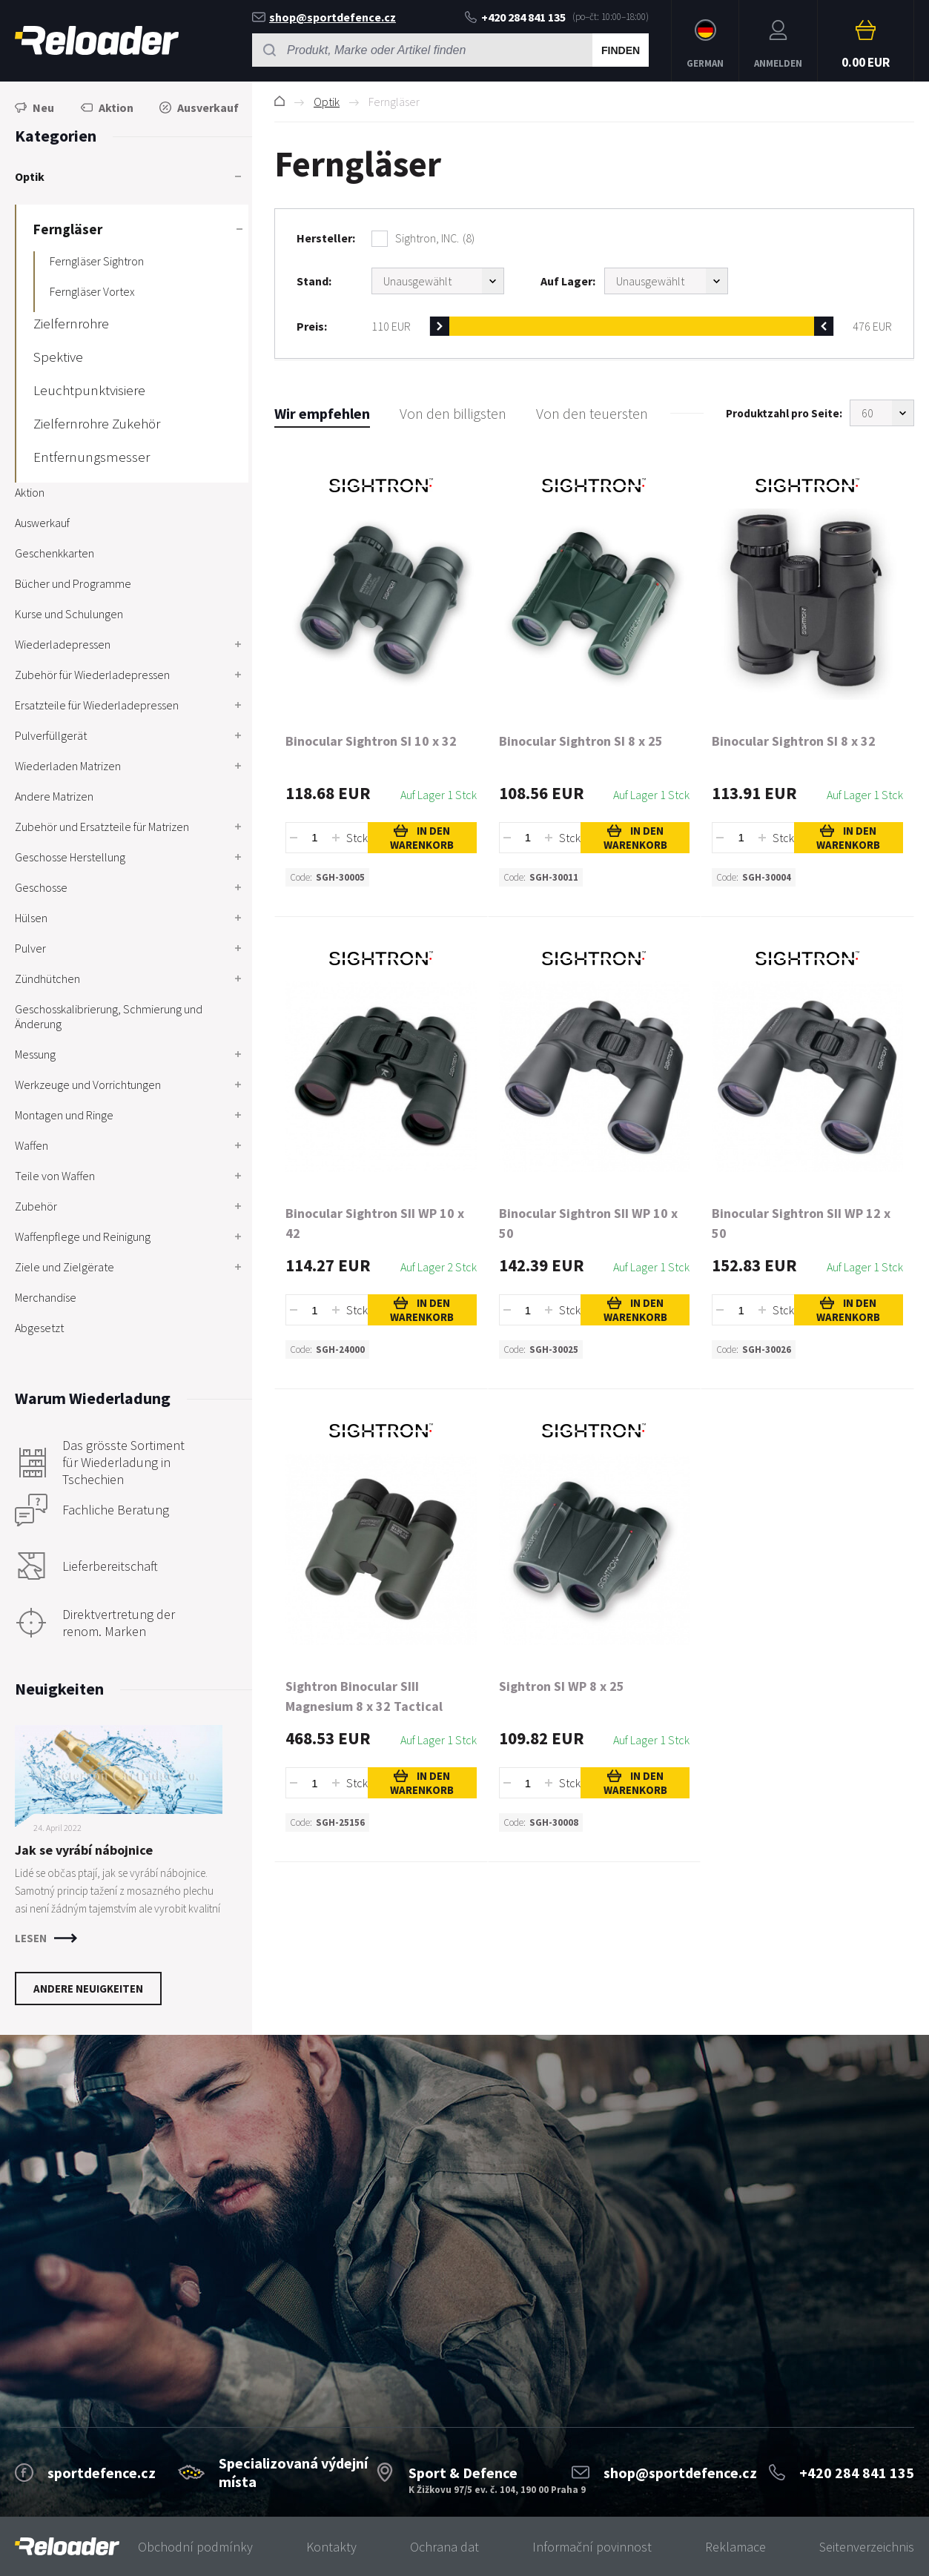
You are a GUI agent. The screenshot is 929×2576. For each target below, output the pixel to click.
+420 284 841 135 (515, 17)
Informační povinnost (592, 2546)
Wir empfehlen (322, 413)
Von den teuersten (592, 413)
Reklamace (735, 2546)
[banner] (67, 2546)
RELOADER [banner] (97, 40)
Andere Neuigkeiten (88, 1988)
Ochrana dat (444, 2546)
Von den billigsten (453, 413)
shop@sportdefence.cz (324, 17)
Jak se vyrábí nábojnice (84, 1849)
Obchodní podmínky (195, 2546)
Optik (327, 101)
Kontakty (331, 2546)
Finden (620, 50)
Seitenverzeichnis (866, 2546)
